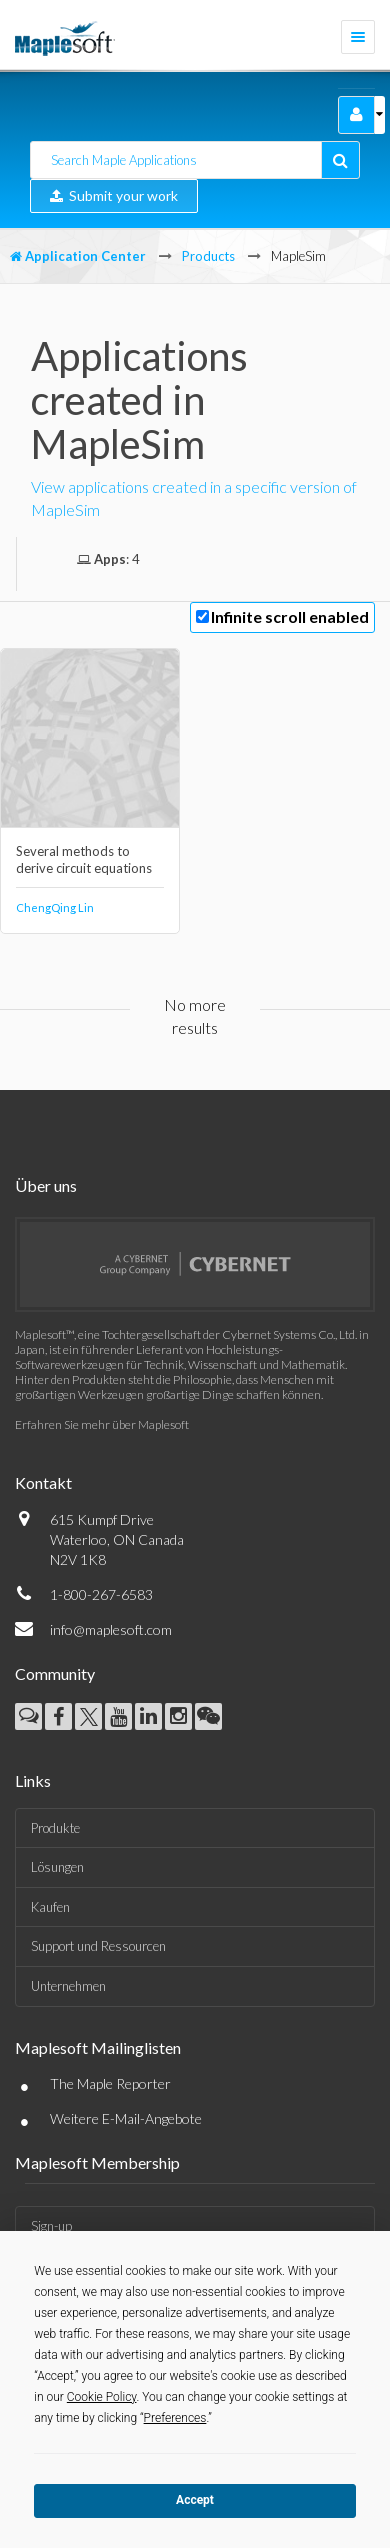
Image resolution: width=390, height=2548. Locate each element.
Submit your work (114, 195)
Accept (195, 2500)
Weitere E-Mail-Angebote (126, 2118)
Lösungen (57, 1867)
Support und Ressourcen (98, 1946)
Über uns (46, 1185)
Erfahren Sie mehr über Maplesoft (102, 1424)
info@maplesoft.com (111, 1629)
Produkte (55, 1828)
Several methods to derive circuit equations (84, 859)
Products (208, 256)
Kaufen (50, 1907)
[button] (356, 115)
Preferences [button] (175, 2418)
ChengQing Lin (55, 907)
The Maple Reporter (110, 2083)
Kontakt (43, 1482)
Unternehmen (68, 1986)
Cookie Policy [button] (102, 2397)
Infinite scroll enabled (290, 616)
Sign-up (51, 2226)
